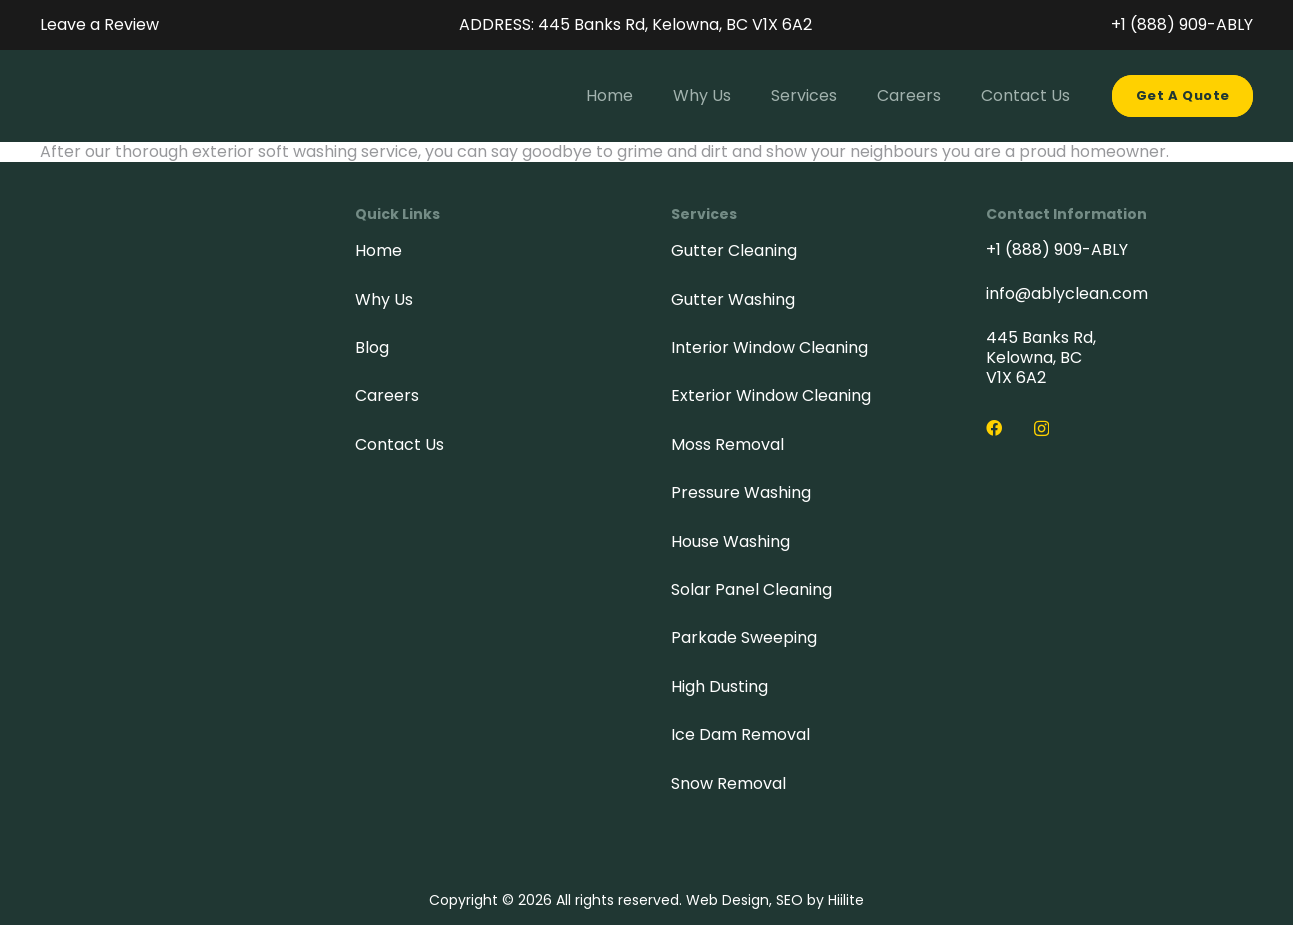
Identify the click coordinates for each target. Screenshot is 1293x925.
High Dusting (719, 686)
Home (378, 250)
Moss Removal (727, 444)
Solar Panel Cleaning (751, 589)
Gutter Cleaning (734, 250)
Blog (372, 347)
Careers (387, 395)
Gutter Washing (733, 299)
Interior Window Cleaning (769, 347)
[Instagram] (1041, 429)
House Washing (730, 541)
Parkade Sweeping (744, 637)
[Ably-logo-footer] (152, 316)
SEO (789, 900)
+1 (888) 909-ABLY (1057, 249)
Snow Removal (728, 783)
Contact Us (399, 444)
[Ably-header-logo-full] (68, 96)
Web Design (727, 900)
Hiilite (846, 900)
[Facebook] (994, 428)
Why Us (384, 299)
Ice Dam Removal (740, 734)
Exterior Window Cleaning (771, 395)
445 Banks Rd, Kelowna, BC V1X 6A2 (1041, 357)
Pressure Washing (741, 492)
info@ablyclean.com (1067, 293)
